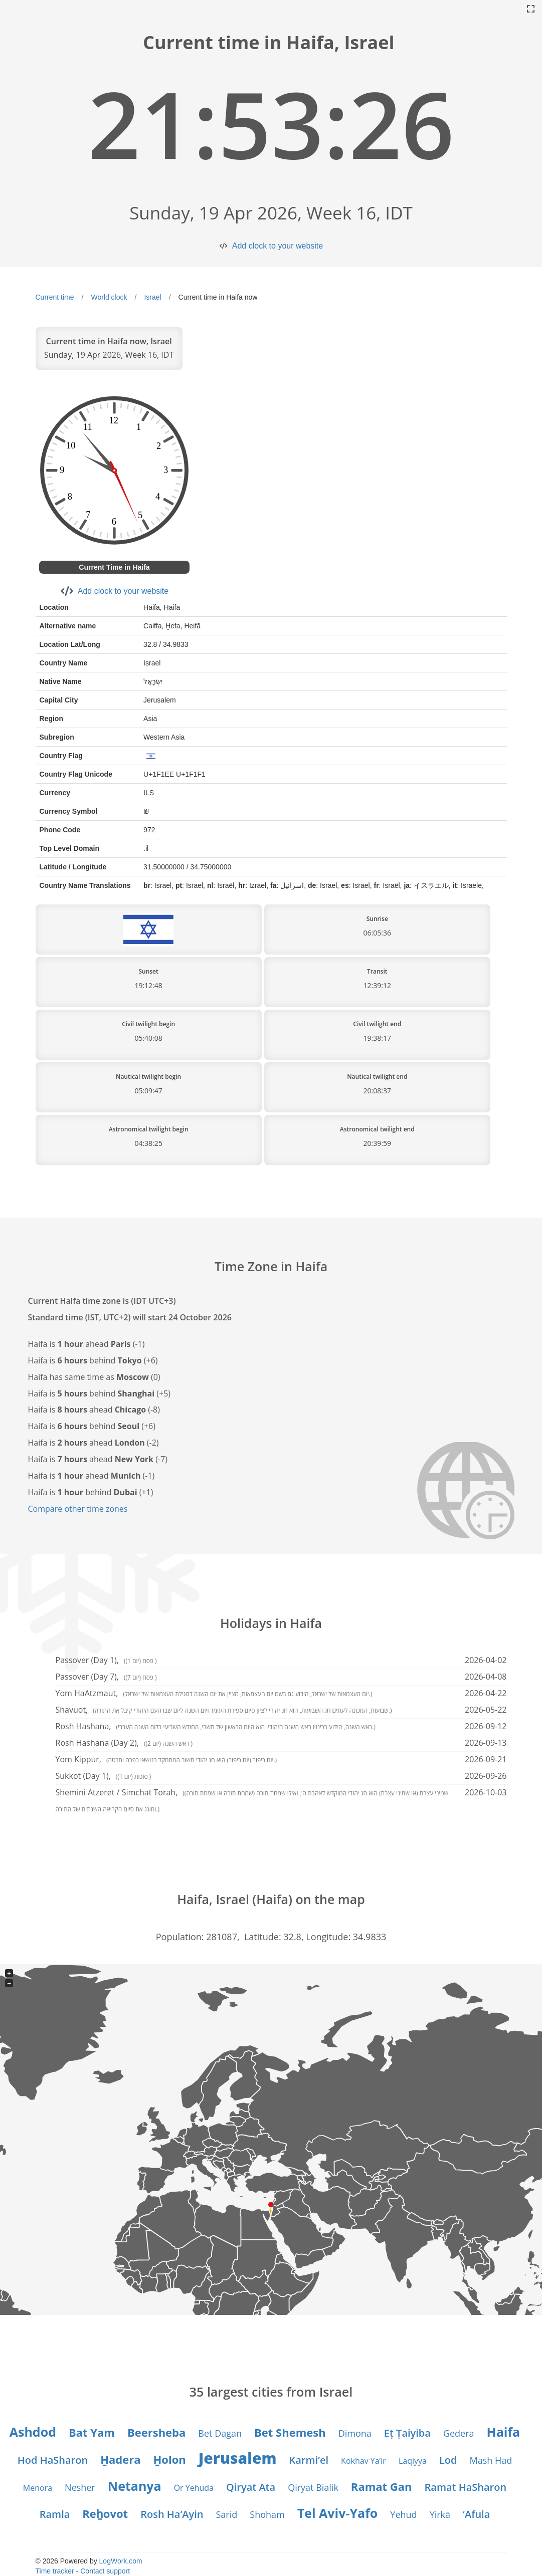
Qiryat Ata (250, 2487)
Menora (37, 2487)
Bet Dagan (220, 2433)
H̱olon (169, 2459)
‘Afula (476, 2514)
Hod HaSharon (53, 2460)
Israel (152, 297)
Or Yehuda (194, 2487)
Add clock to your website (277, 246)
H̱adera (120, 2459)
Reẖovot (105, 2513)
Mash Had (490, 2460)
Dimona (355, 2433)
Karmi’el (308, 2460)
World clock (109, 297)
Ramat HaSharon (466, 2487)
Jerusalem (238, 2458)
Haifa (503, 2431)
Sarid (227, 2514)
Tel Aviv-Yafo (337, 2512)
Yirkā (440, 2514)
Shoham (267, 2514)
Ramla (55, 2514)
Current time (55, 297)
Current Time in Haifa (114, 567)
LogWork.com (120, 2561)
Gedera (458, 2433)
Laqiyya (413, 2460)
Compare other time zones (78, 1508)
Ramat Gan (381, 2486)
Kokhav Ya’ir (363, 2460)
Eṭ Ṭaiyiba (407, 2433)
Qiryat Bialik (313, 2487)
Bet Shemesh (290, 2432)
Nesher (80, 2487)
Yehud (403, 2514)
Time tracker (55, 2571)
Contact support (105, 2571)
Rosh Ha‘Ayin (171, 2514)
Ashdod (33, 2431)
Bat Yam (92, 2432)
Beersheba (156, 2432)
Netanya (134, 2485)
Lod (448, 2460)
